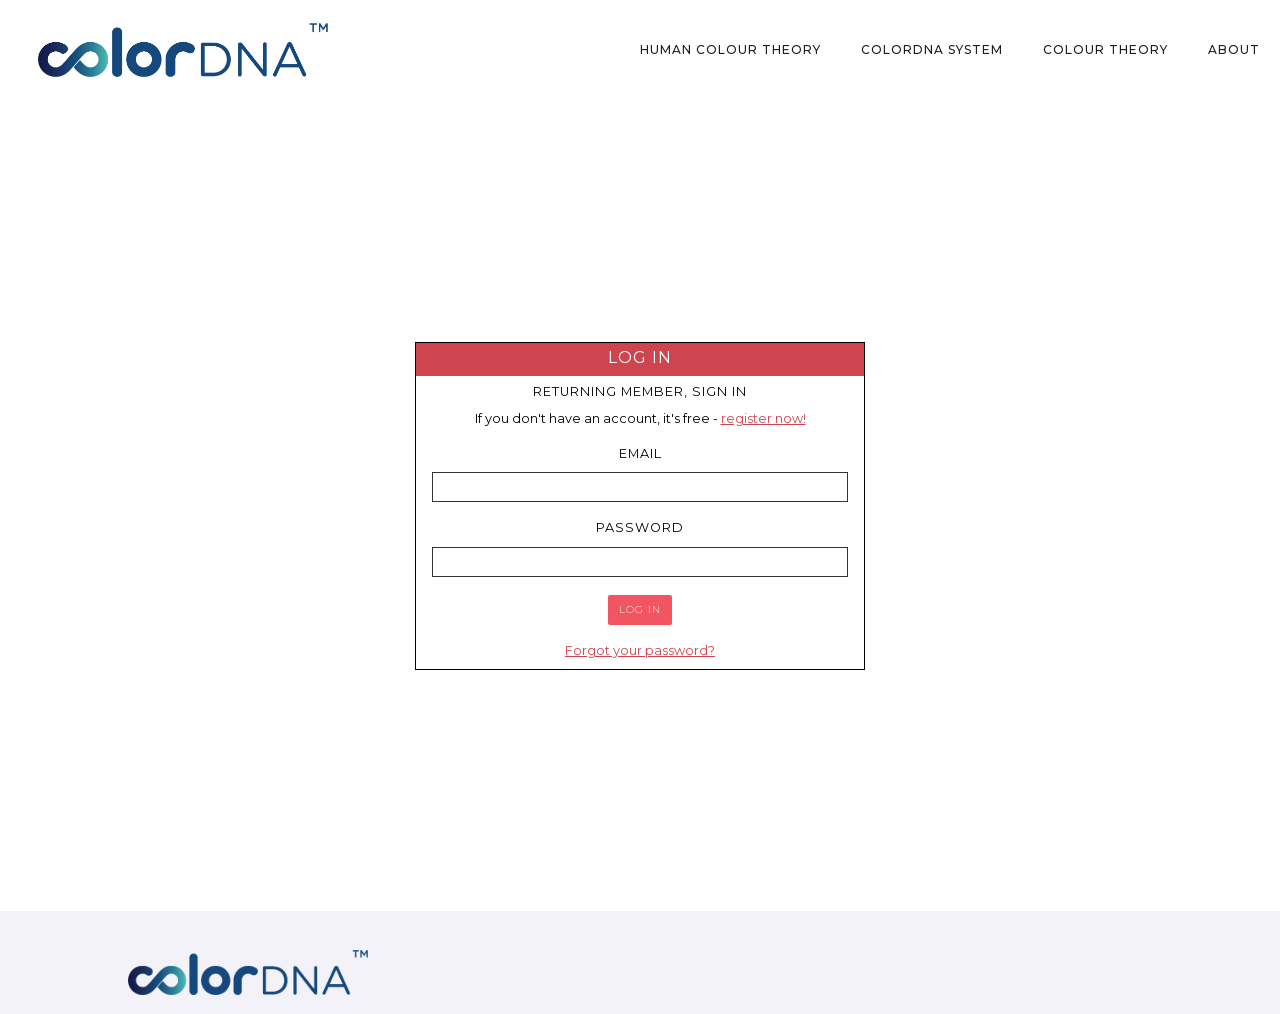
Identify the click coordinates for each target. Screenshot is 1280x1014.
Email (640, 453)
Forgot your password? (640, 650)
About (1234, 49)
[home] (183, 50)
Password (640, 527)
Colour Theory (1105, 49)
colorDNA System (932, 49)
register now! (763, 418)
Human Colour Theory (730, 49)
